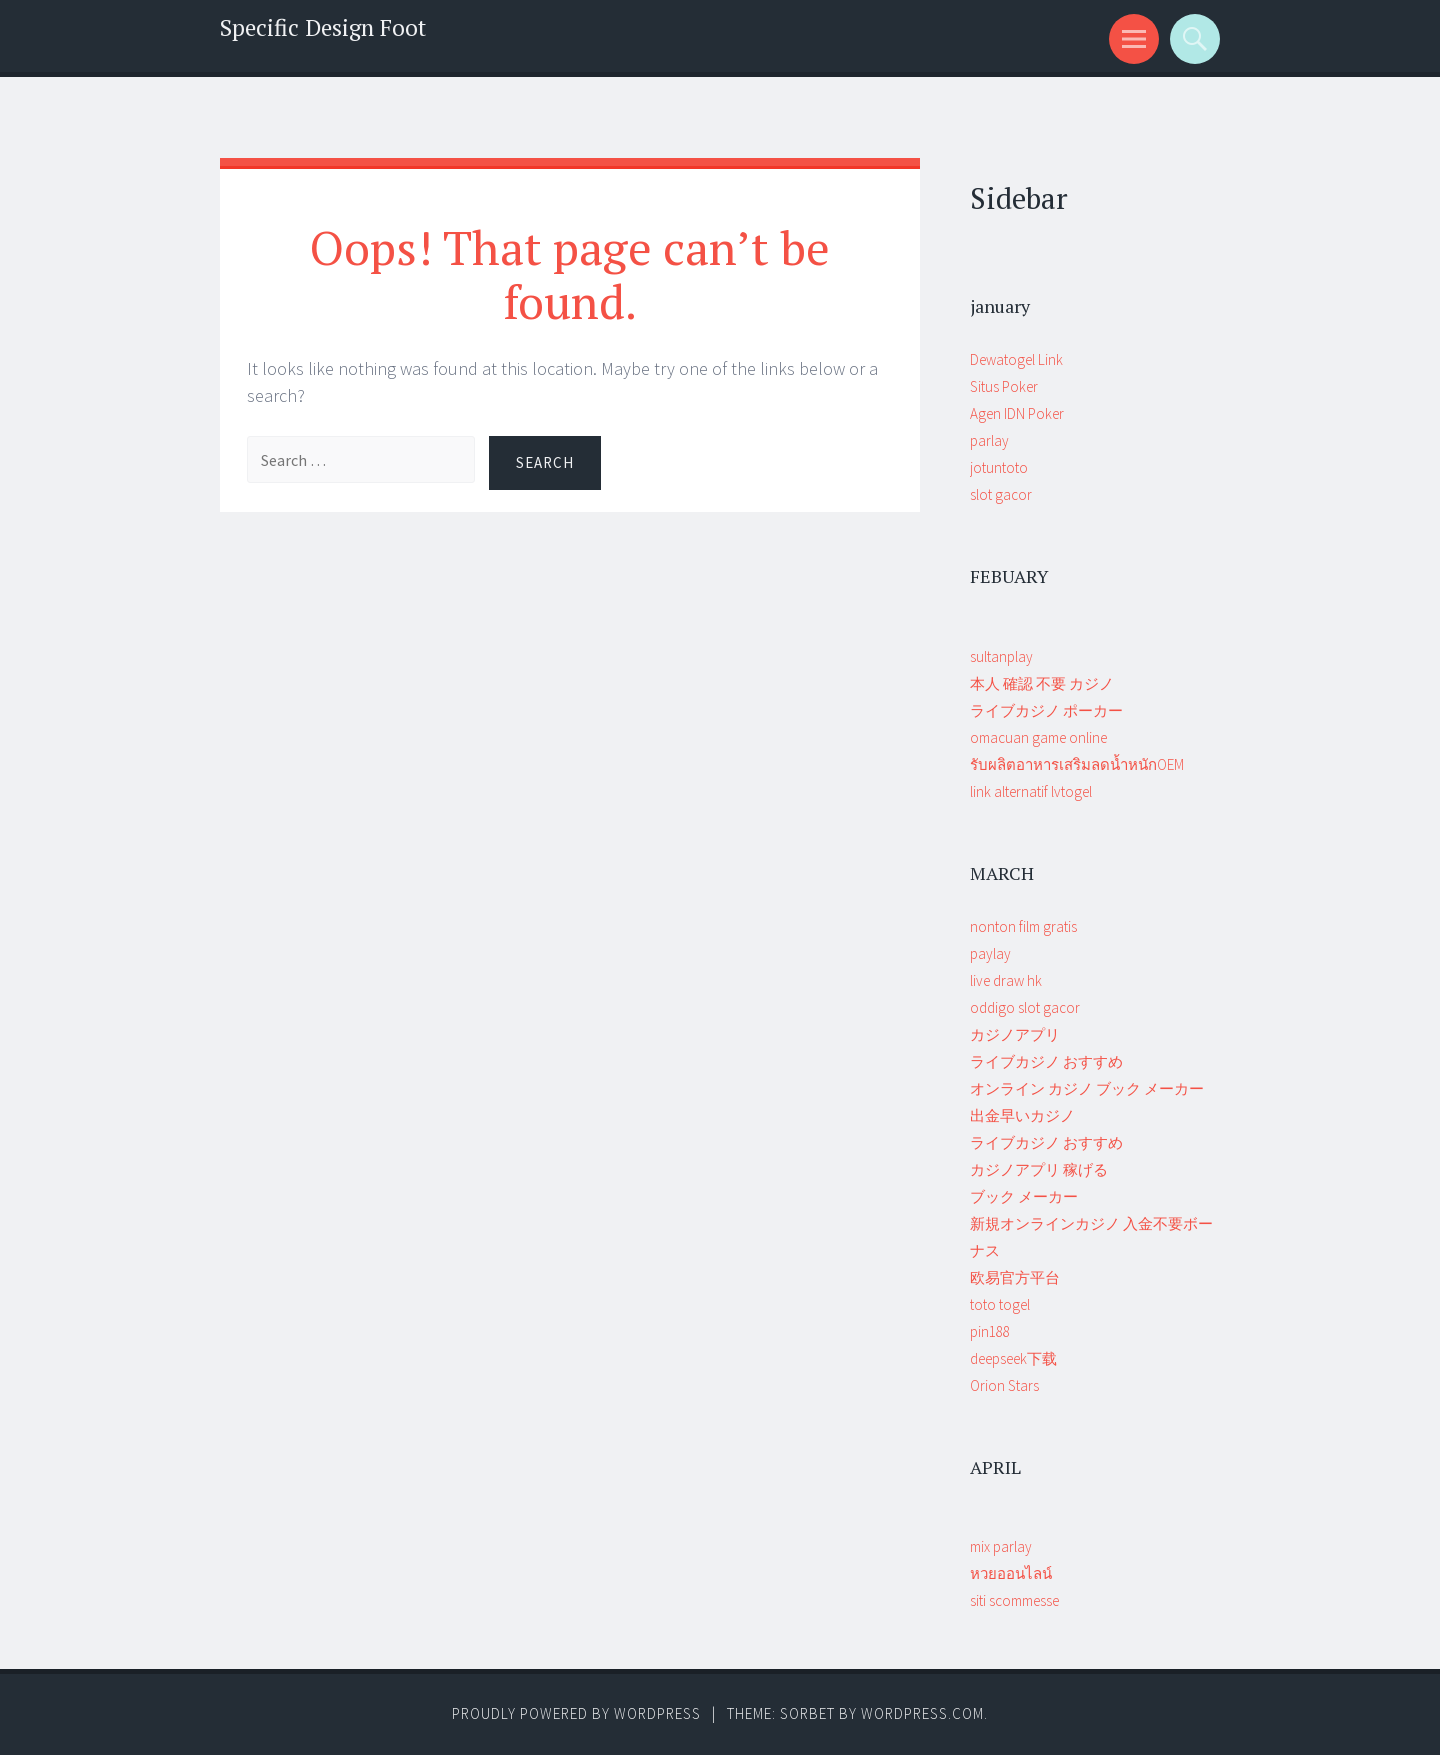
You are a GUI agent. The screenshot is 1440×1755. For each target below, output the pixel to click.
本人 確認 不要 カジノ (1042, 683)
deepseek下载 (1013, 1358)
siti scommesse (1014, 1600)
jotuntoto (999, 467)
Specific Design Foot (323, 27)
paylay (990, 953)
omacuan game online (1038, 737)
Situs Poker (1004, 386)
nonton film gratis (1023, 926)
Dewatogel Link (1016, 359)
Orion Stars (1004, 1385)
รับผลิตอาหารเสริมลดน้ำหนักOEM (1077, 764)
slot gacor (1001, 494)
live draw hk (1006, 980)
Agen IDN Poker (1017, 413)
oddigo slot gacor (1025, 1007)
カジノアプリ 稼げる (1039, 1169)
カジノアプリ (1015, 1034)
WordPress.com (922, 1713)
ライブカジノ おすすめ (1046, 1061)
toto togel (1000, 1304)
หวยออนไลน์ (1011, 1573)
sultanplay (1001, 656)
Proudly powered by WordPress (576, 1713)
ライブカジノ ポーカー (1046, 710)
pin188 (990, 1331)
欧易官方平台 (1015, 1277)
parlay (989, 440)
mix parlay (1001, 1546)
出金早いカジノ (1022, 1115)
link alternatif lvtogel (1031, 791)
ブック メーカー (1024, 1196)
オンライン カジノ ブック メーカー (1087, 1088)
